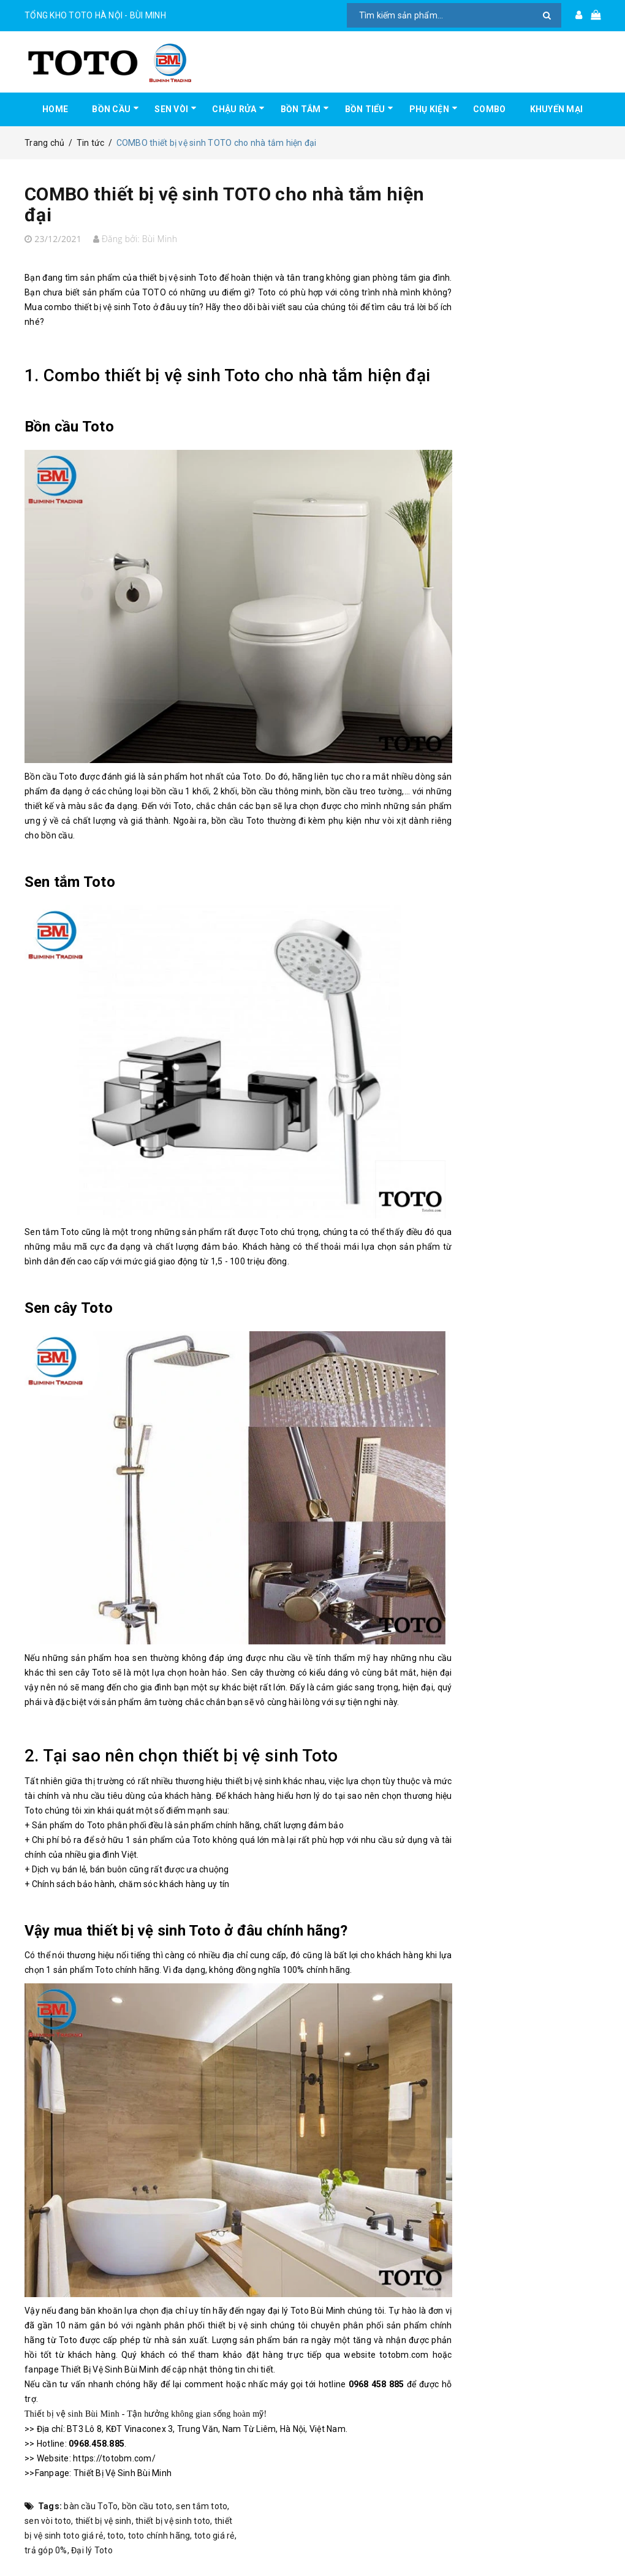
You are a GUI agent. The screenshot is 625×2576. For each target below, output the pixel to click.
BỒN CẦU (111, 109)
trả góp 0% (46, 2550)
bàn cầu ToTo (91, 2506)
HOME (55, 109)
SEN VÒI (171, 109)
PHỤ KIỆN (429, 109)
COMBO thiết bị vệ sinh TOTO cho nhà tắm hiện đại (224, 204)
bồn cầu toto (147, 2506)
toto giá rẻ (214, 2535)
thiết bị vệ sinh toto (172, 2521)
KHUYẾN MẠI (556, 109)
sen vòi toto (48, 2521)
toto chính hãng (159, 2535)
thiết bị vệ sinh (103, 2521)
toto (115, 2535)
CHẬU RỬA (234, 109)
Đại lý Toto (92, 2550)
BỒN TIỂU (365, 109)
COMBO (489, 109)
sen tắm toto (201, 2506)
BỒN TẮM (301, 109)
